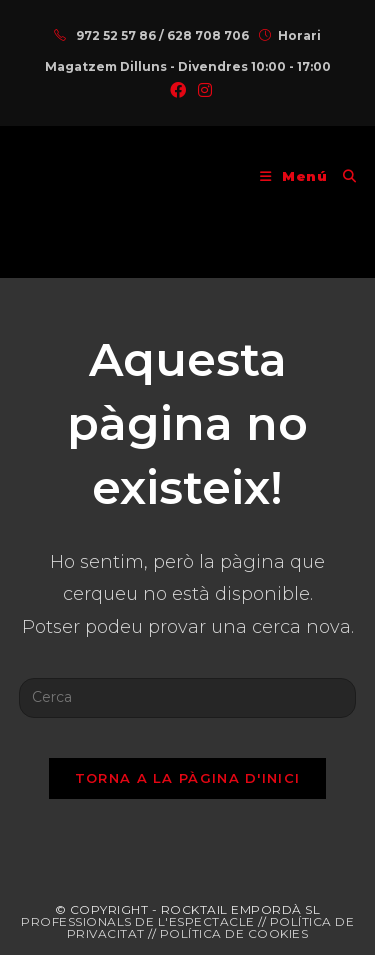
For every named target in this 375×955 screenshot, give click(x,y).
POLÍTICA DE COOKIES (234, 933)
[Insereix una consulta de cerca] (188, 698)
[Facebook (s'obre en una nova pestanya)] (178, 91)
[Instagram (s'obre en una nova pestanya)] (202, 91)
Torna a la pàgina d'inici (188, 778)
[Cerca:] (342, 176)
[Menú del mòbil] (294, 176)
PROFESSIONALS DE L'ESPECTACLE (138, 921)
